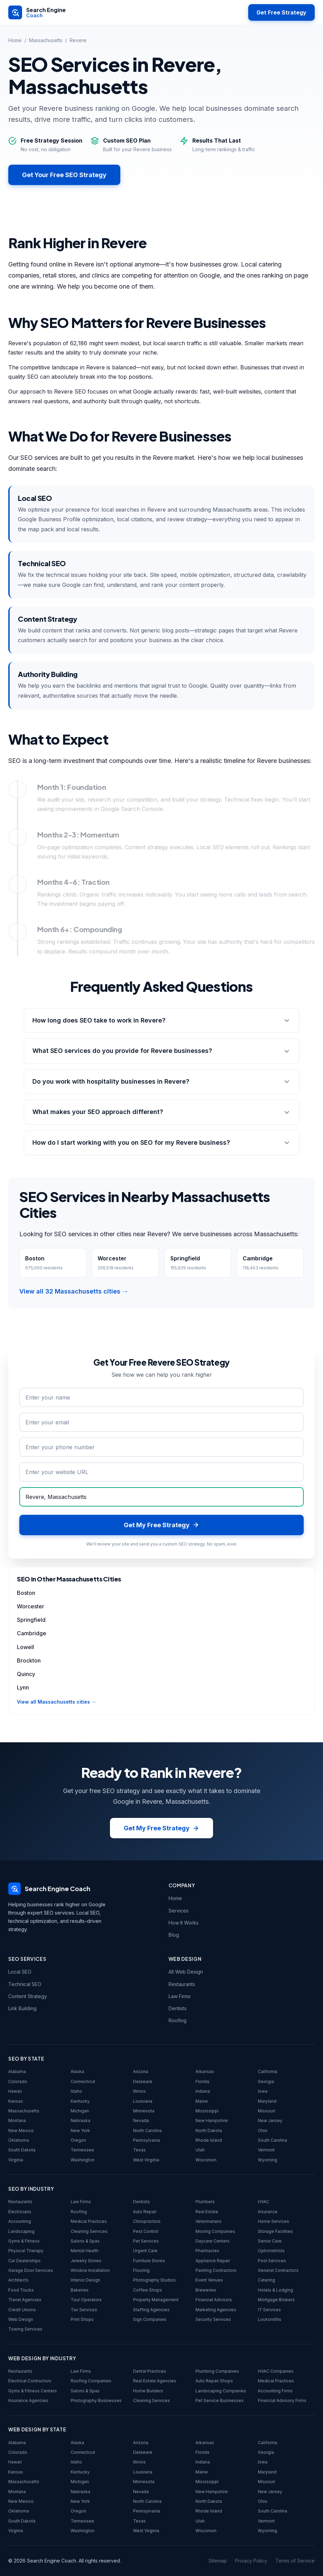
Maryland (267, 2101)
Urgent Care (145, 2250)
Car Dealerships (24, 2260)
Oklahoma (18, 2140)
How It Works (184, 1923)
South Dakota (22, 2149)
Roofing (177, 2020)
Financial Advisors (213, 2299)
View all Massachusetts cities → (56, 1702)
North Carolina (147, 2130)
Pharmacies (207, 2250)
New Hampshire (211, 2120)
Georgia (266, 2081)
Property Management (156, 2299)
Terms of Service (295, 2561)
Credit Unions (22, 2309)
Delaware (142, 2081)
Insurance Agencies (28, 2400)
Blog (174, 1935)
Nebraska (80, 2120)
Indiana (202, 2091)
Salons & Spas (85, 2241)
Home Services (273, 2221)
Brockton (29, 1660)
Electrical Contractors (29, 2380)
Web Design (20, 2319)
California (267, 2071)
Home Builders (148, 2390)
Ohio (263, 2130)
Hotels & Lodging (275, 2290)
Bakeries (80, 2290)
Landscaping (21, 2231)
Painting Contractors (215, 2270)
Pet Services (146, 2241)
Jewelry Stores (86, 2260)
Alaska (77, 2071)
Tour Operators (86, 2299)
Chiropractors (147, 2221)
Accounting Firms (275, 2390)
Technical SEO (24, 1984)
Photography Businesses (96, 2400)
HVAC (263, 2201)
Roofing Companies (91, 2380)
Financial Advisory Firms (282, 2400)
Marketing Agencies (215, 2309)
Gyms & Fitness (24, 2241)
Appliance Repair (212, 2260)
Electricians (19, 2211)
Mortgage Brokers (276, 2299)
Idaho (76, 2091)
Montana (17, 2120)
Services (179, 1911)
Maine (201, 2101)
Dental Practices (149, 2371)
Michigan (80, 2110)
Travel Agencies (24, 2299)
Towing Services (25, 2329)
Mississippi (207, 2110)
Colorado (17, 2081)
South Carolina (272, 2140)
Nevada (141, 2120)
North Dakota (208, 2130)
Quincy (26, 1673)
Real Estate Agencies (154, 2380)
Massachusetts (45, 40)
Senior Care (270, 2241)
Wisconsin (205, 2159)
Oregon (78, 2140)
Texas (139, 2149)
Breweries (205, 2290)
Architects (18, 2280)
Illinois (139, 2091)
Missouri (266, 2110)
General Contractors (278, 2270)
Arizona (140, 2071)
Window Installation (90, 2270)
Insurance (267, 2211)
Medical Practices (89, 2221)
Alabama (17, 2071)
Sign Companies (149, 2319)
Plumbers (205, 2201)
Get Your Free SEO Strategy (64, 174)
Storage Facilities (275, 2231)
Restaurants (182, 1984)
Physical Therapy (25, 2250)
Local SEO (19, 1972)
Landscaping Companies (220, 2390)
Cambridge (31, 1633)
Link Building (22, 2008)
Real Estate (206, 2211)
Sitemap (218, 2561)
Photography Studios (154, 2280)
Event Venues (209, 2280)
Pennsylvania (146, 2140)
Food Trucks (21, 2290)
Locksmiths (269, 2319)
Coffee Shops (147, 2290)
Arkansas (204, 2071)
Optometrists (271, 2250)
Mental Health (85, 2250)
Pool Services (272, 2260)
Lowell (25, 1647)
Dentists (177, 2008)
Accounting (19, 2221)
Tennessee (82, 2149)
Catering (266, 2280)
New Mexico (21, 2130)
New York (80, 2130)
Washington (82, 2159)
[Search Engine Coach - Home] (37, 12)
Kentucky (80, 2101)
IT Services (269, 2309)
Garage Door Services (30, 2270)
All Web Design (186, 1972)
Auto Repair (145, 2211)
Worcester (30, 1606)
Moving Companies (215, 2231)
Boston (26, 1592)
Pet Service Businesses (219, 2400)
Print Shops (82, 2319)
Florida (202, 2081)
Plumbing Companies (217, 2371)
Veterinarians (208, 2221)
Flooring (141, 2270)
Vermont (266, 2149)
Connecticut (83, 2081)
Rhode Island (208, 2140)
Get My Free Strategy (161, 1828)
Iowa (263, 2091)
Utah (200, 2149)
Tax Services (84, 2309)
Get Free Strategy (281, 12)
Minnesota (143, 2110)
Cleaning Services (89, 2231)
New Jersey (270, 2120)
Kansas (15, 2101)
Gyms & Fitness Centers (32, 2390)
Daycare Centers (212, 2241)
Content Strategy (27, 1996)
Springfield (31, 1619)
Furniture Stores (149, 2260)
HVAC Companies (276, 2371)
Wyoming (267, 2159)
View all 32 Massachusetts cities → (73, 1291)
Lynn (23, 1687)
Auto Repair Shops (214, 2380)
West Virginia (146, 2159)
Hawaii (15, 2091)
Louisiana (142, 2101)
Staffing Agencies (151, 2309)
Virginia (15, 2159)
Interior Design (85, 2280)
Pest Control (145, 2231)
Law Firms (180, 1996)
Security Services (213, 2319)
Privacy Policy (251, 2561)
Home (15, 40)
